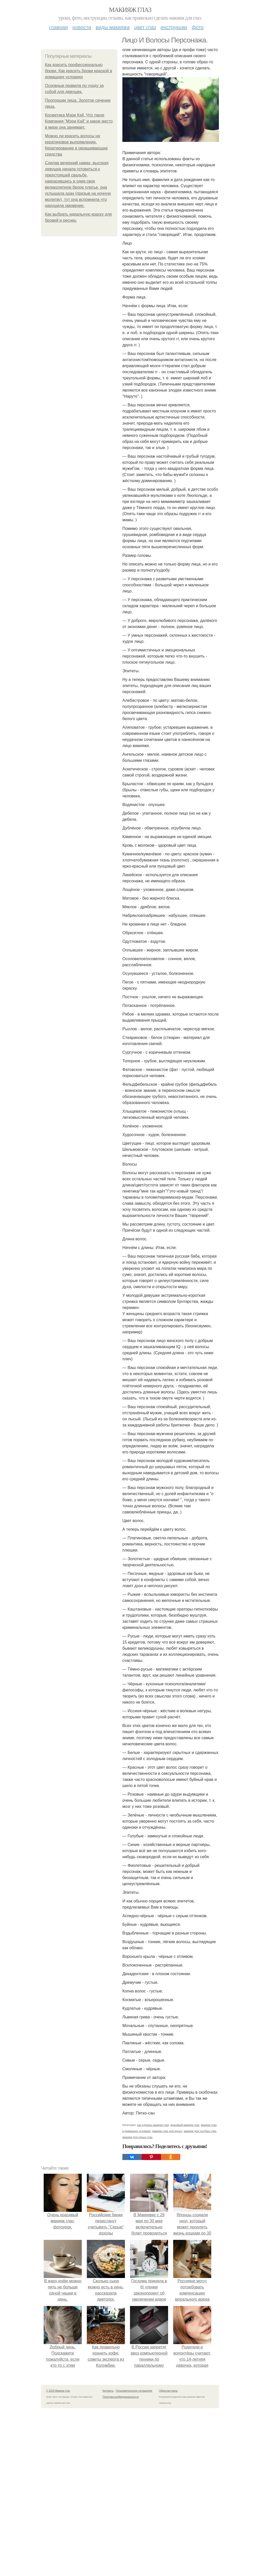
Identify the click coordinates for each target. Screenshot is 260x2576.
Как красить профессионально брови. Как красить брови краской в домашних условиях (78, 71)
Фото (198, 27)
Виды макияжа (113, 27)
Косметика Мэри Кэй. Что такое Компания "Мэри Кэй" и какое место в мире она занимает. (79, 121)
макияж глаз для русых (167, 2131)
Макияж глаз (130, 9)
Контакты (108, 2390)
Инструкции (173, 27)
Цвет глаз (145, 27)
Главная (58, 27)
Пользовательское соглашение (134, 2390)
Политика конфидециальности (121, 2396)
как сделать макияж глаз (153, 2124)
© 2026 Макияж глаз (58, 2390)
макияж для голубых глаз (200, 2131)
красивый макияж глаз (184, 2124)
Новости (81, 27)
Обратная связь (168, 2390)
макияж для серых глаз (137, 2137)
